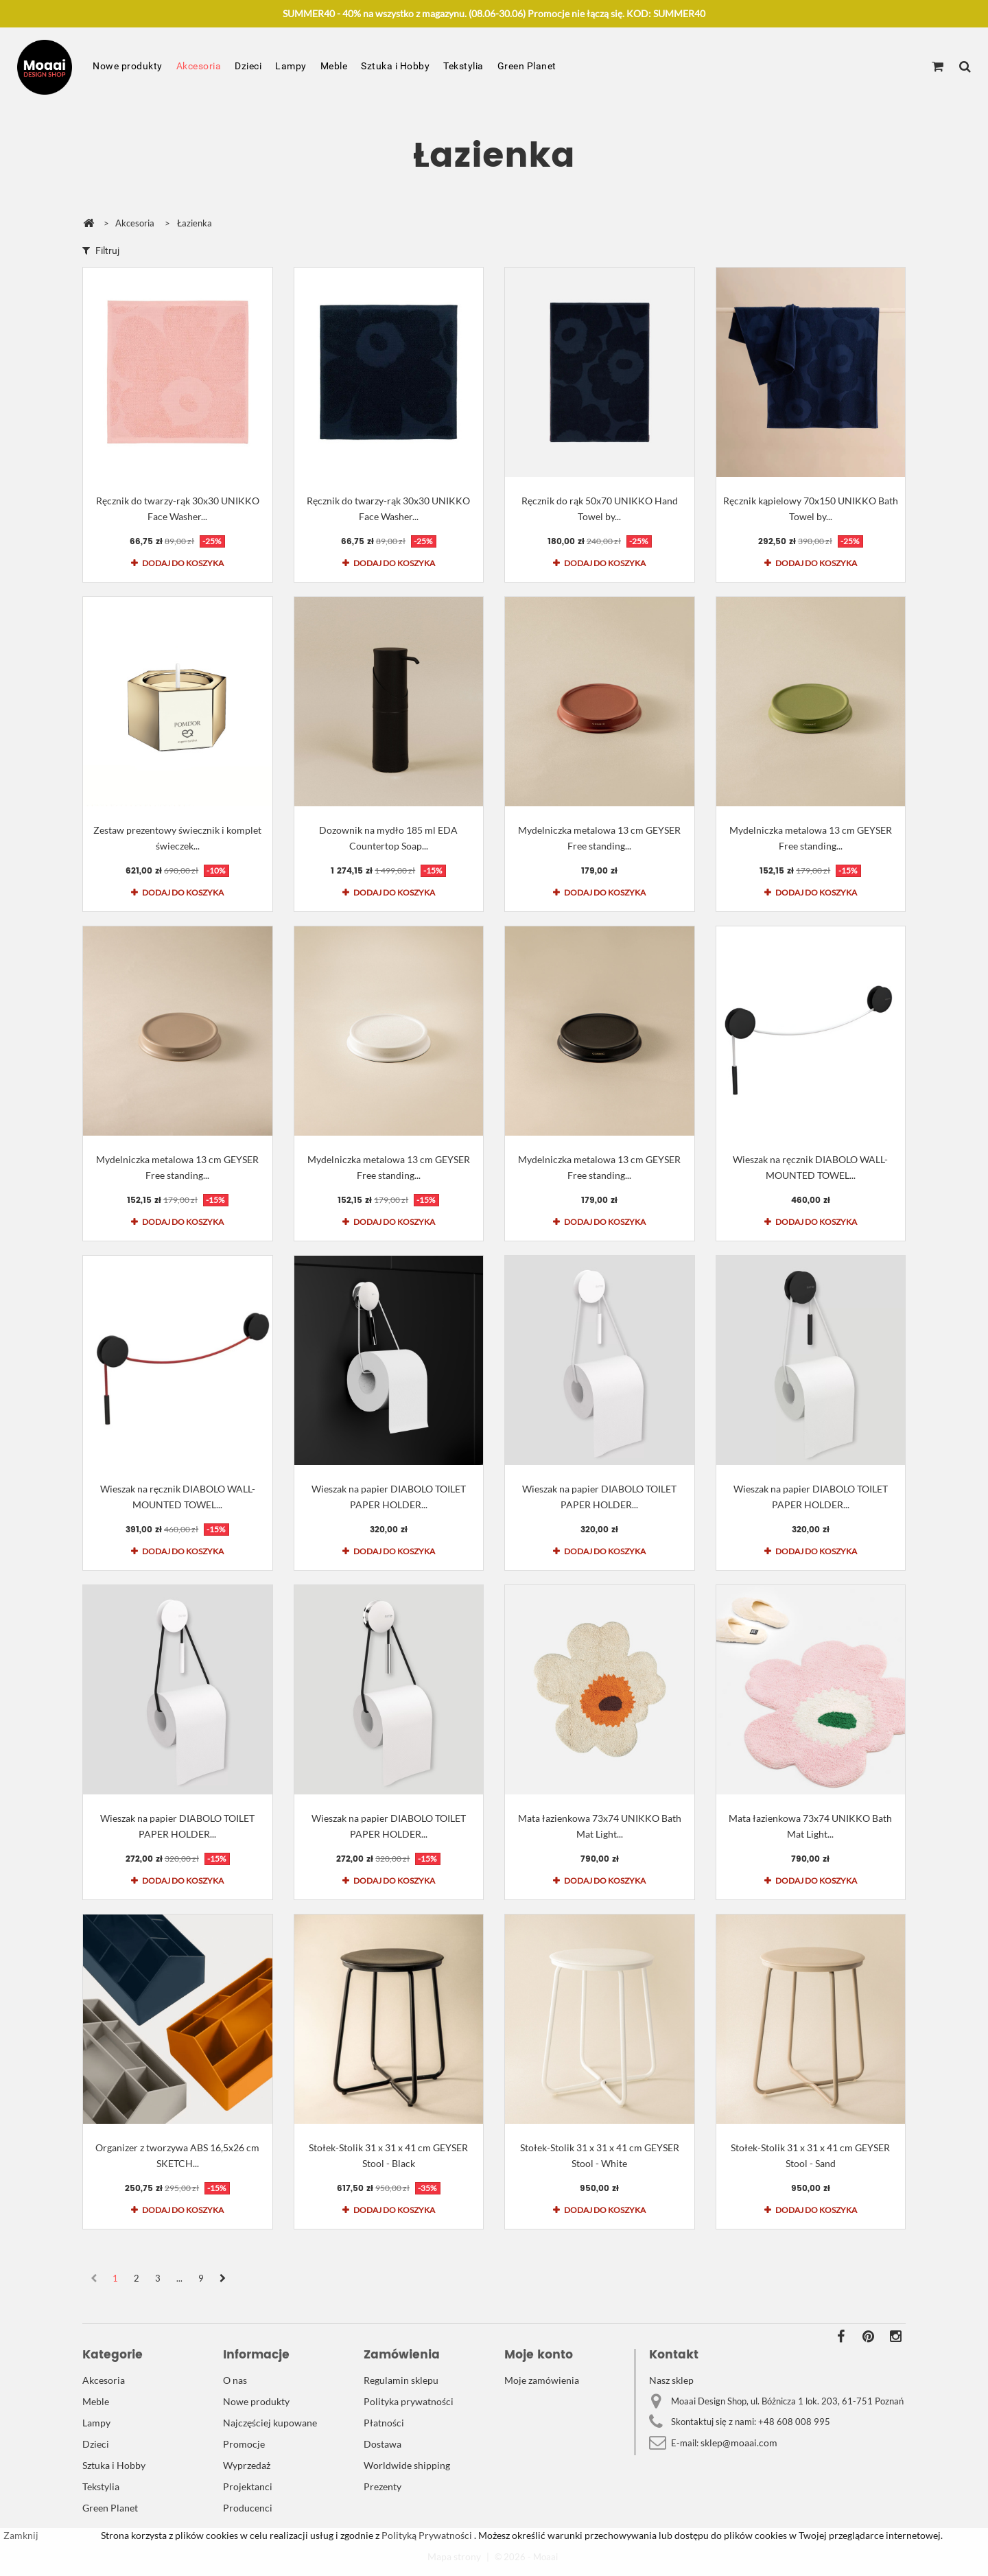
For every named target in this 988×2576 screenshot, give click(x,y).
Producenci (247, 2508)
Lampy (291, 65)
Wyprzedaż (246, 2465)
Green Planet (526, 65)
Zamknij (20, 2535)
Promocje (244, 2444)
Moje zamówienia (541, 2380)
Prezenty (382, 2486)
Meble (334, 65)
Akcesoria (199, 65)
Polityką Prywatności (425, 2535)
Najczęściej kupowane (270, 2422)
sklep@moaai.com (739, 2442)
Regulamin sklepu (401, 2380)
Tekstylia (463, 65)
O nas (235, 2380)
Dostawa (382, 2444)
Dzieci (248, 65)
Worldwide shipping (407, 2465)
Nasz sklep (671, 2380)
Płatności (384, 2422)
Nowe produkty (128, 65)
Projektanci (247, 2486)
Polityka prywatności (409, 2401)
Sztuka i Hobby (395, 65)
